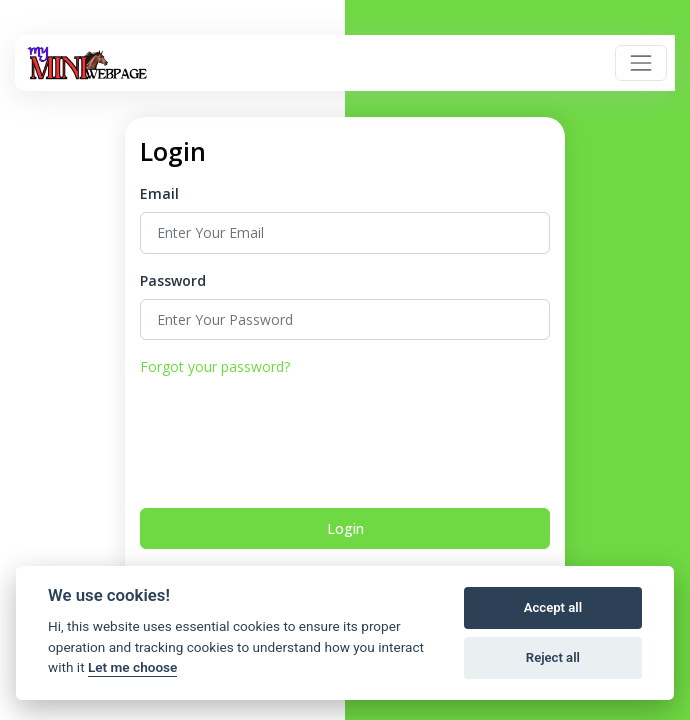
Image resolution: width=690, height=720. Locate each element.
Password (173, 280)
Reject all (553, 657)
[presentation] (292, 440)
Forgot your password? (215, 366)
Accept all (553, 607)
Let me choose (132, 667)
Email (159, 193)
